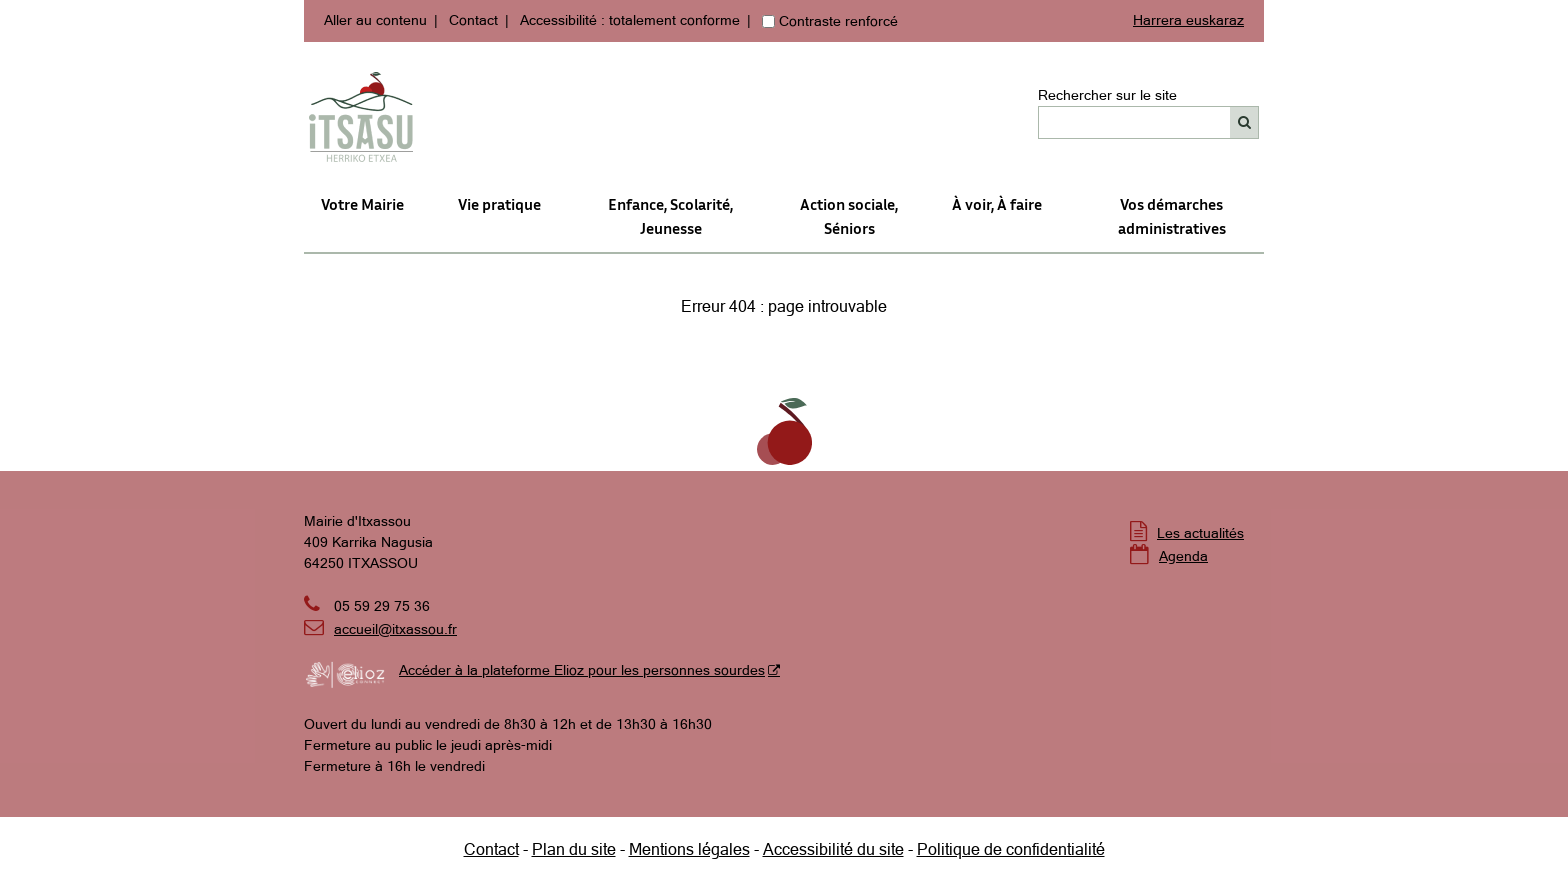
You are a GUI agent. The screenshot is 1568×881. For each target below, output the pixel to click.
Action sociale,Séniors (849, 216)
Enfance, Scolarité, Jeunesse (670, 216)
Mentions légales (689, 849)
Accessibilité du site (833, 849)
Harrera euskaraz (1188, 20)
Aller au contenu (375, 20)
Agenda (1183, 556)
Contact (473, 20)
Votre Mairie (362, 204)
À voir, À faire (997, 204)
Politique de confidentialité (1011, 849)
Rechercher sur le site (1107, 95)
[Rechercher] (1244, 122)
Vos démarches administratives (1172, 216)
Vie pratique (499, 204)
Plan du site (574, 849)
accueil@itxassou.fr (395, 629)
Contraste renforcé (838, 21)
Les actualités (1200, 533)
